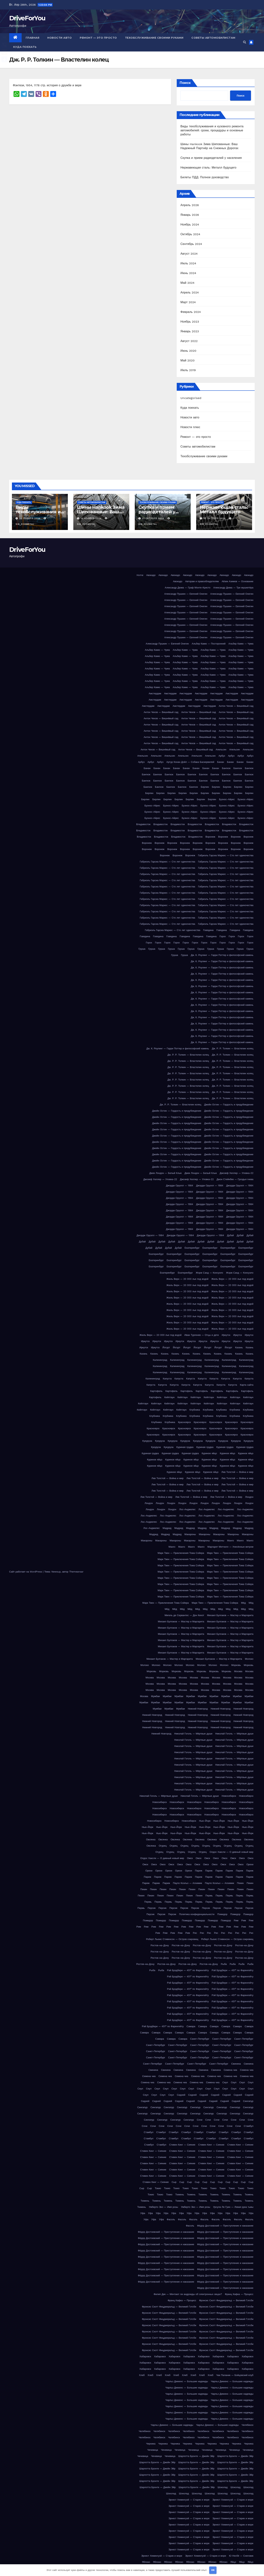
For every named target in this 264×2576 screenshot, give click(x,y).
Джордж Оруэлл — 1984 (179, 1185)
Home (140, 575)
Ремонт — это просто (98, 37)
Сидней (181, 2094)
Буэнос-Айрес (227, 799)
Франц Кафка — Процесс (239, 2294)
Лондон (249, 1497)
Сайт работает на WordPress (26, 1571)
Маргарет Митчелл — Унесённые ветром (230, 1546)
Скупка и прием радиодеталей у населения (211, 158)
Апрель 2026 (189, 205)
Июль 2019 (188, 370)
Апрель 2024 (189, 292)
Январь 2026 (189, 215)
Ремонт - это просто (212, 502)
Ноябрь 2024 (189, 224)
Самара (191, 2026)
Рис (195, 1933)
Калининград (160, 1360)
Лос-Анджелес (187, 1509)
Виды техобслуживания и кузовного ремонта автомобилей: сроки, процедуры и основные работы (211, 130)
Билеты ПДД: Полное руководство (204, 177)
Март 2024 (188, 302)
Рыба (224, 1964)
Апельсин (221, 749)
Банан (220, 762)
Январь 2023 (189, 331)
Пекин (240, 1883)
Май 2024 (187, 282)
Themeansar (76, 1571)
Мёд (243, 1602)
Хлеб (142, 2375)
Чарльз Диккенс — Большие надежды (186, 2381)
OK (213, 2570)
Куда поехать (24, 47)
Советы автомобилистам (213, 37)
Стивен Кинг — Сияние (182, 2144)
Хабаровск (145, 2356)
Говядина (208, 930)
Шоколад (223, 2487)
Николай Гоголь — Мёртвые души (193, 1733)
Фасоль (171, 2219)
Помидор (222, 1914)
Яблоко (146, 2562)
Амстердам (155, 693)
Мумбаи (155, 1696)
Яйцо (233, 2562)
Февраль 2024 (190, 312)
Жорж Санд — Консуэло (209, 1272)
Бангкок (226, 768)
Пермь (209, 1895)
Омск (190, 1858)
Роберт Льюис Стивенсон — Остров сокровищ (172, 1939)
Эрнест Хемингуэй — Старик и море (189, 2499)
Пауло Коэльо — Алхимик (187, 1883)
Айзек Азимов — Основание (237, 581)
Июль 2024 (188, 263)
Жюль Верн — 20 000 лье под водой (187, 1279)
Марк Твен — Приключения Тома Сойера (181, 1553)
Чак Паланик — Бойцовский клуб (234, 2375)
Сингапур (248, 2101)
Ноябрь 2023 (189, 321)
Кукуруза (147, 1440)
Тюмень (179, 2194)
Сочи (199, 2119)
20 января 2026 (30, 518)
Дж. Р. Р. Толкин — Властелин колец (232, 1048)
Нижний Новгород (198, 1708)
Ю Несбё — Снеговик (241, 2555)
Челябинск (247, 2425)
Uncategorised (190, 398)
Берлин (205, 787)
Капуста (167, 1378)
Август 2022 (189, 341)
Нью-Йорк (204, 1820)
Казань (239, 1347)
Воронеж (210, 836)
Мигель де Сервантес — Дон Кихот (184, 1615)
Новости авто (59, 37)
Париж (198, 1870)
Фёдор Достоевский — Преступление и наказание (225, 2225)
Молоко (249, 1658)
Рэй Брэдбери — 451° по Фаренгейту (188, 1970)
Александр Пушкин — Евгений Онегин (185, 593)
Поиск (185, 83)
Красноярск (184, 1422)
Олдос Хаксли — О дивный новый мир (231, 1852)
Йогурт (166, 1347)
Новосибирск (229, 1796)
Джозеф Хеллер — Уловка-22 (236, 1173)
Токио (158, 2188)
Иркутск (226, 1335)
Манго (230, 1540)
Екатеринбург (192, 1247)
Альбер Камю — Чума (240, 643)
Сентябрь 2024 (191, 244)
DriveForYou (27, 18)
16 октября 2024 (214, 518)
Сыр (174, 2182)
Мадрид (167, 1528)
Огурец (163, 1845)
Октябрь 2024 (190, 234)
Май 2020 (187, 360)
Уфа (142, 2213)
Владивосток (143, 824)
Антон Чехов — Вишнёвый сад (236, 706)
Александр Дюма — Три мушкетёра (233, 587)
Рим (236, 1920)
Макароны (190, 1534)
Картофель (156, 1391)
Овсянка (150, 1839)
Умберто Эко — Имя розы (163, 2207)
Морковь (236, 1665)
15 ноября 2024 (91, 518)
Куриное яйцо (209, 1453)
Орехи (249, 1864)
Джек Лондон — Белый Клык (165, 1173)
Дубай (230, 1235)
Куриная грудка (184, 1447)
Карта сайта (246, 1384)
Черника (150, 2443)
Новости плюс (190, 427)
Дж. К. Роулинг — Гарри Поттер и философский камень (222, 955)
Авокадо (151, 575)
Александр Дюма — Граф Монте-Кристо (187, 587)
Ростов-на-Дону (160, 1945)
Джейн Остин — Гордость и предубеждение (228, 1104)
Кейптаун (169, 1397)
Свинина (236, 2063)
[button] (244, 42)
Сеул (225, 2082)
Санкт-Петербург (199, 2038)
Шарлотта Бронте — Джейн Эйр (196, 2456)
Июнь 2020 (188, 350)
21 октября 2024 (153, 518)
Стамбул (248, 2126)
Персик (151, 1908)
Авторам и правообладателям (202, 581)
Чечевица (152, 2450)
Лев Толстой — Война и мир (237, 1472)
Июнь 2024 (188, 273)
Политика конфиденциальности (196, 1914)
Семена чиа (230, 2070)
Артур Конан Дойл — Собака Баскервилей (190, 762)
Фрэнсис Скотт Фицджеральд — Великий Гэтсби (226, 2300)
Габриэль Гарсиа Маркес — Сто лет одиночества (225, 855)
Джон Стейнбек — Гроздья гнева (235, 1179)
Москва (238, 1671)
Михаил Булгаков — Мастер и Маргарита (230, 1615)
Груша (141, 948)
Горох (222, 936)
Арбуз (222, 755)
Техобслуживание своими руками (154, 37)
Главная (32, 37)
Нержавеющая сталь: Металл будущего (208, 167)
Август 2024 (189, 253)
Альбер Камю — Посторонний (208, 643)
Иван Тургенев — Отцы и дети (201, 1335)
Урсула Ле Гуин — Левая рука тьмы (233, 2207)
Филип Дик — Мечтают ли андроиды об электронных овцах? (188, 2294)
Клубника (194, 1409)
